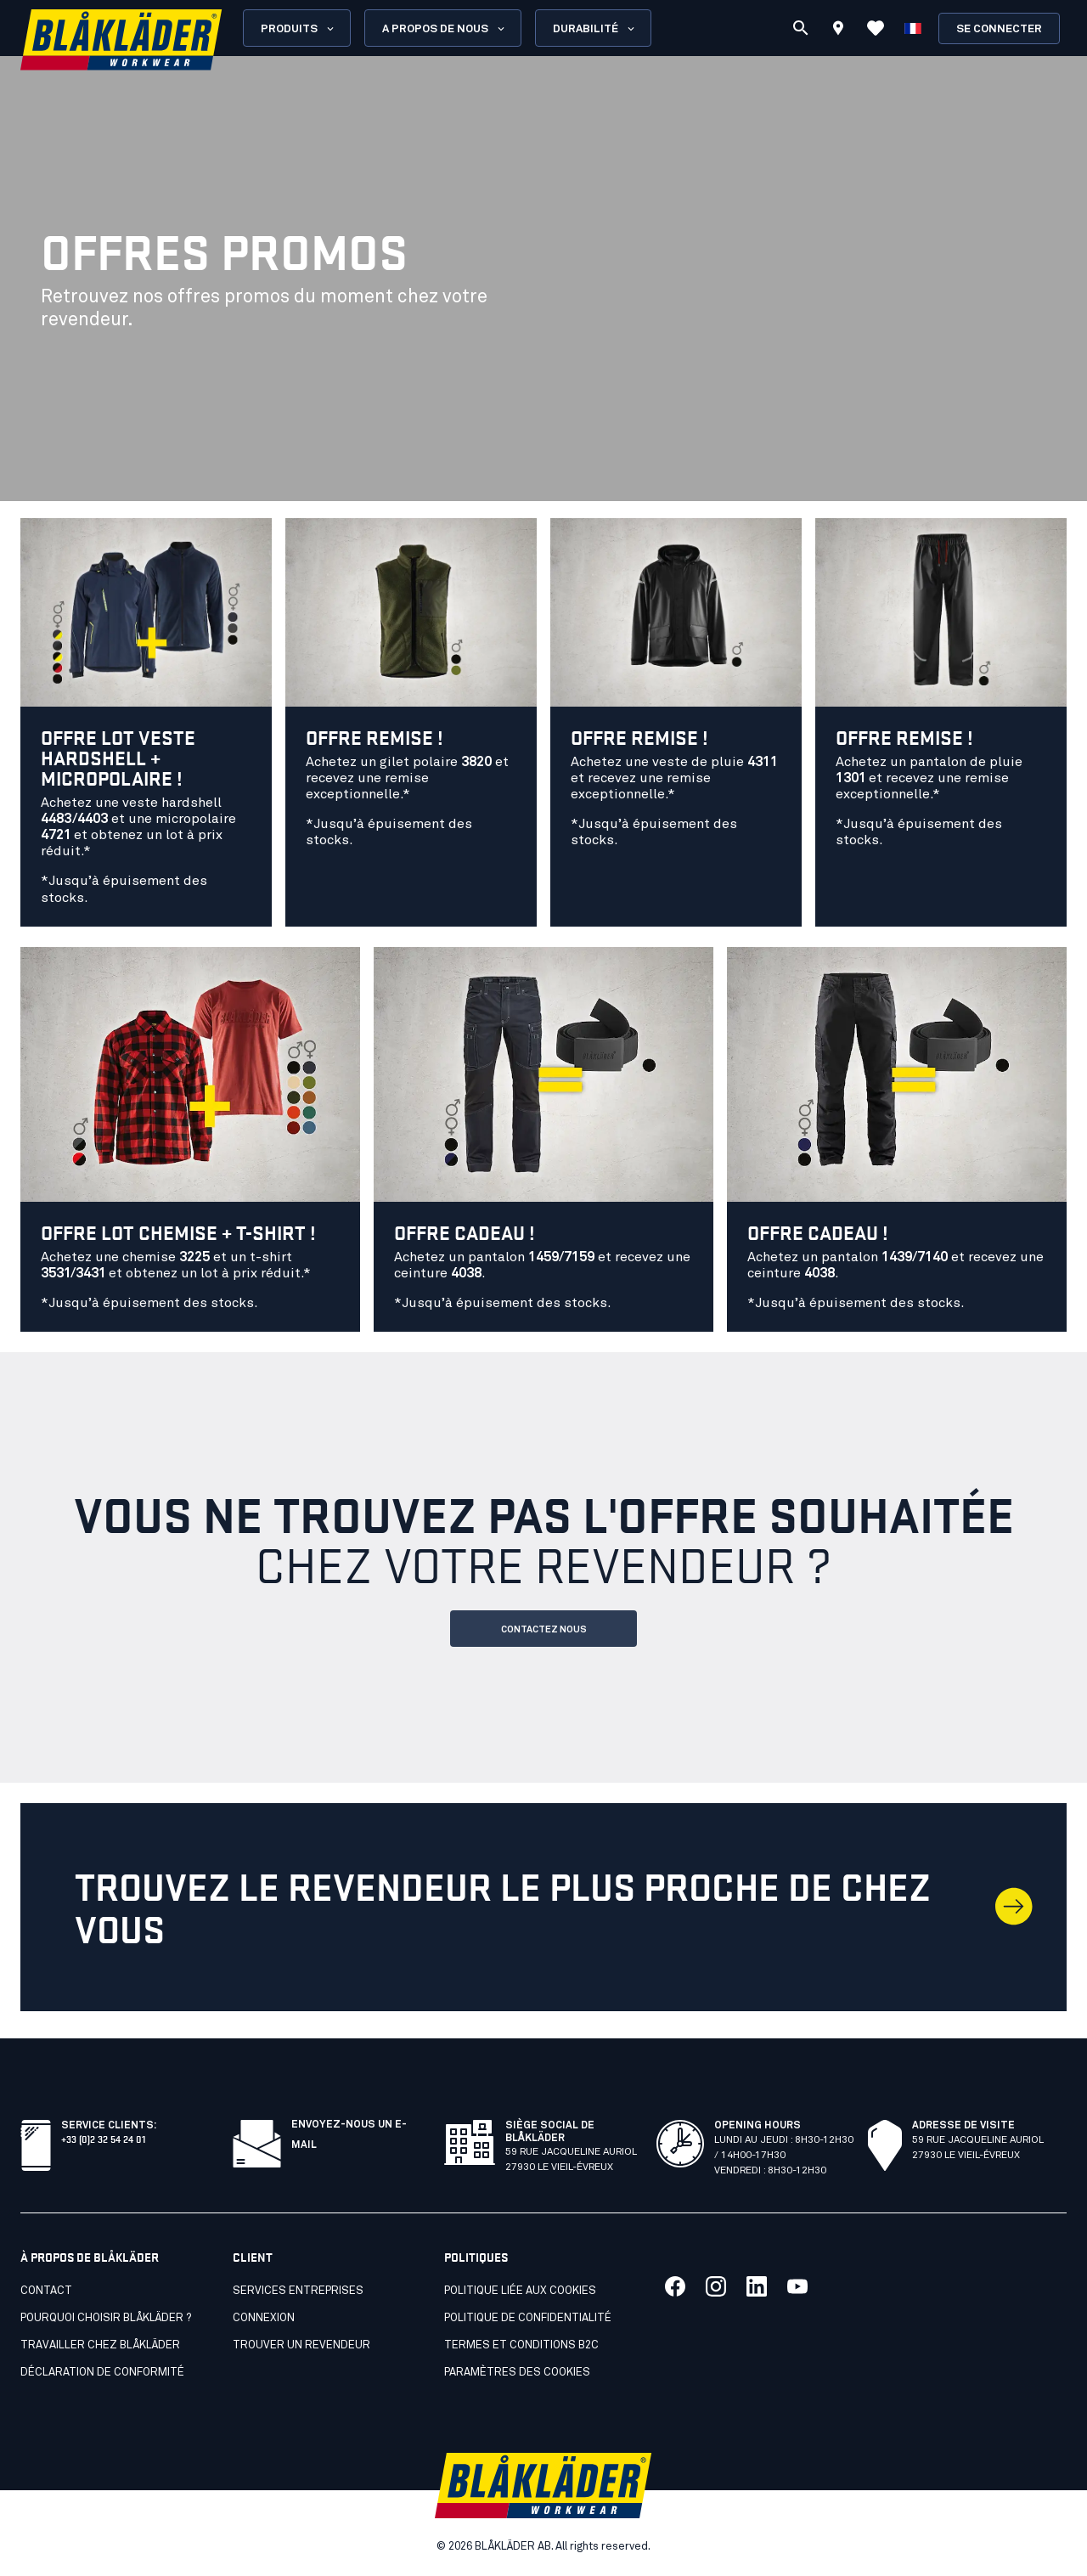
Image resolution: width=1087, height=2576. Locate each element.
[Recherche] (800, 28)
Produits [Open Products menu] (298, 28)
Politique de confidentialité (527, 2318)
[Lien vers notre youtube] (797, 2286)
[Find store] (838, 30)
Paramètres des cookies (517, 2372)
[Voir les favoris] (875, 28)
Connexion (264, 2318)
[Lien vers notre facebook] (675, 2286)
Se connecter (999, 29)
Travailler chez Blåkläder (100, 2345)
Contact (46, 2291)
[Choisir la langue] (913, 28)
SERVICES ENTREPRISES (298, 2291)
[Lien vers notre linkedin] (756, 2286)
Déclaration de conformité (102, 2372)
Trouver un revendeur (301, 2345)
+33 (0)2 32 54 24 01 (103, 2138)
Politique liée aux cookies (520, 2291)
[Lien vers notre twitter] (716, 2286)
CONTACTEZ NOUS (544, 1629)
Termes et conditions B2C (521, 2345)
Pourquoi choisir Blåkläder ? (105, 2318)
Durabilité (595, 28)
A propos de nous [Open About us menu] (444, 28)
